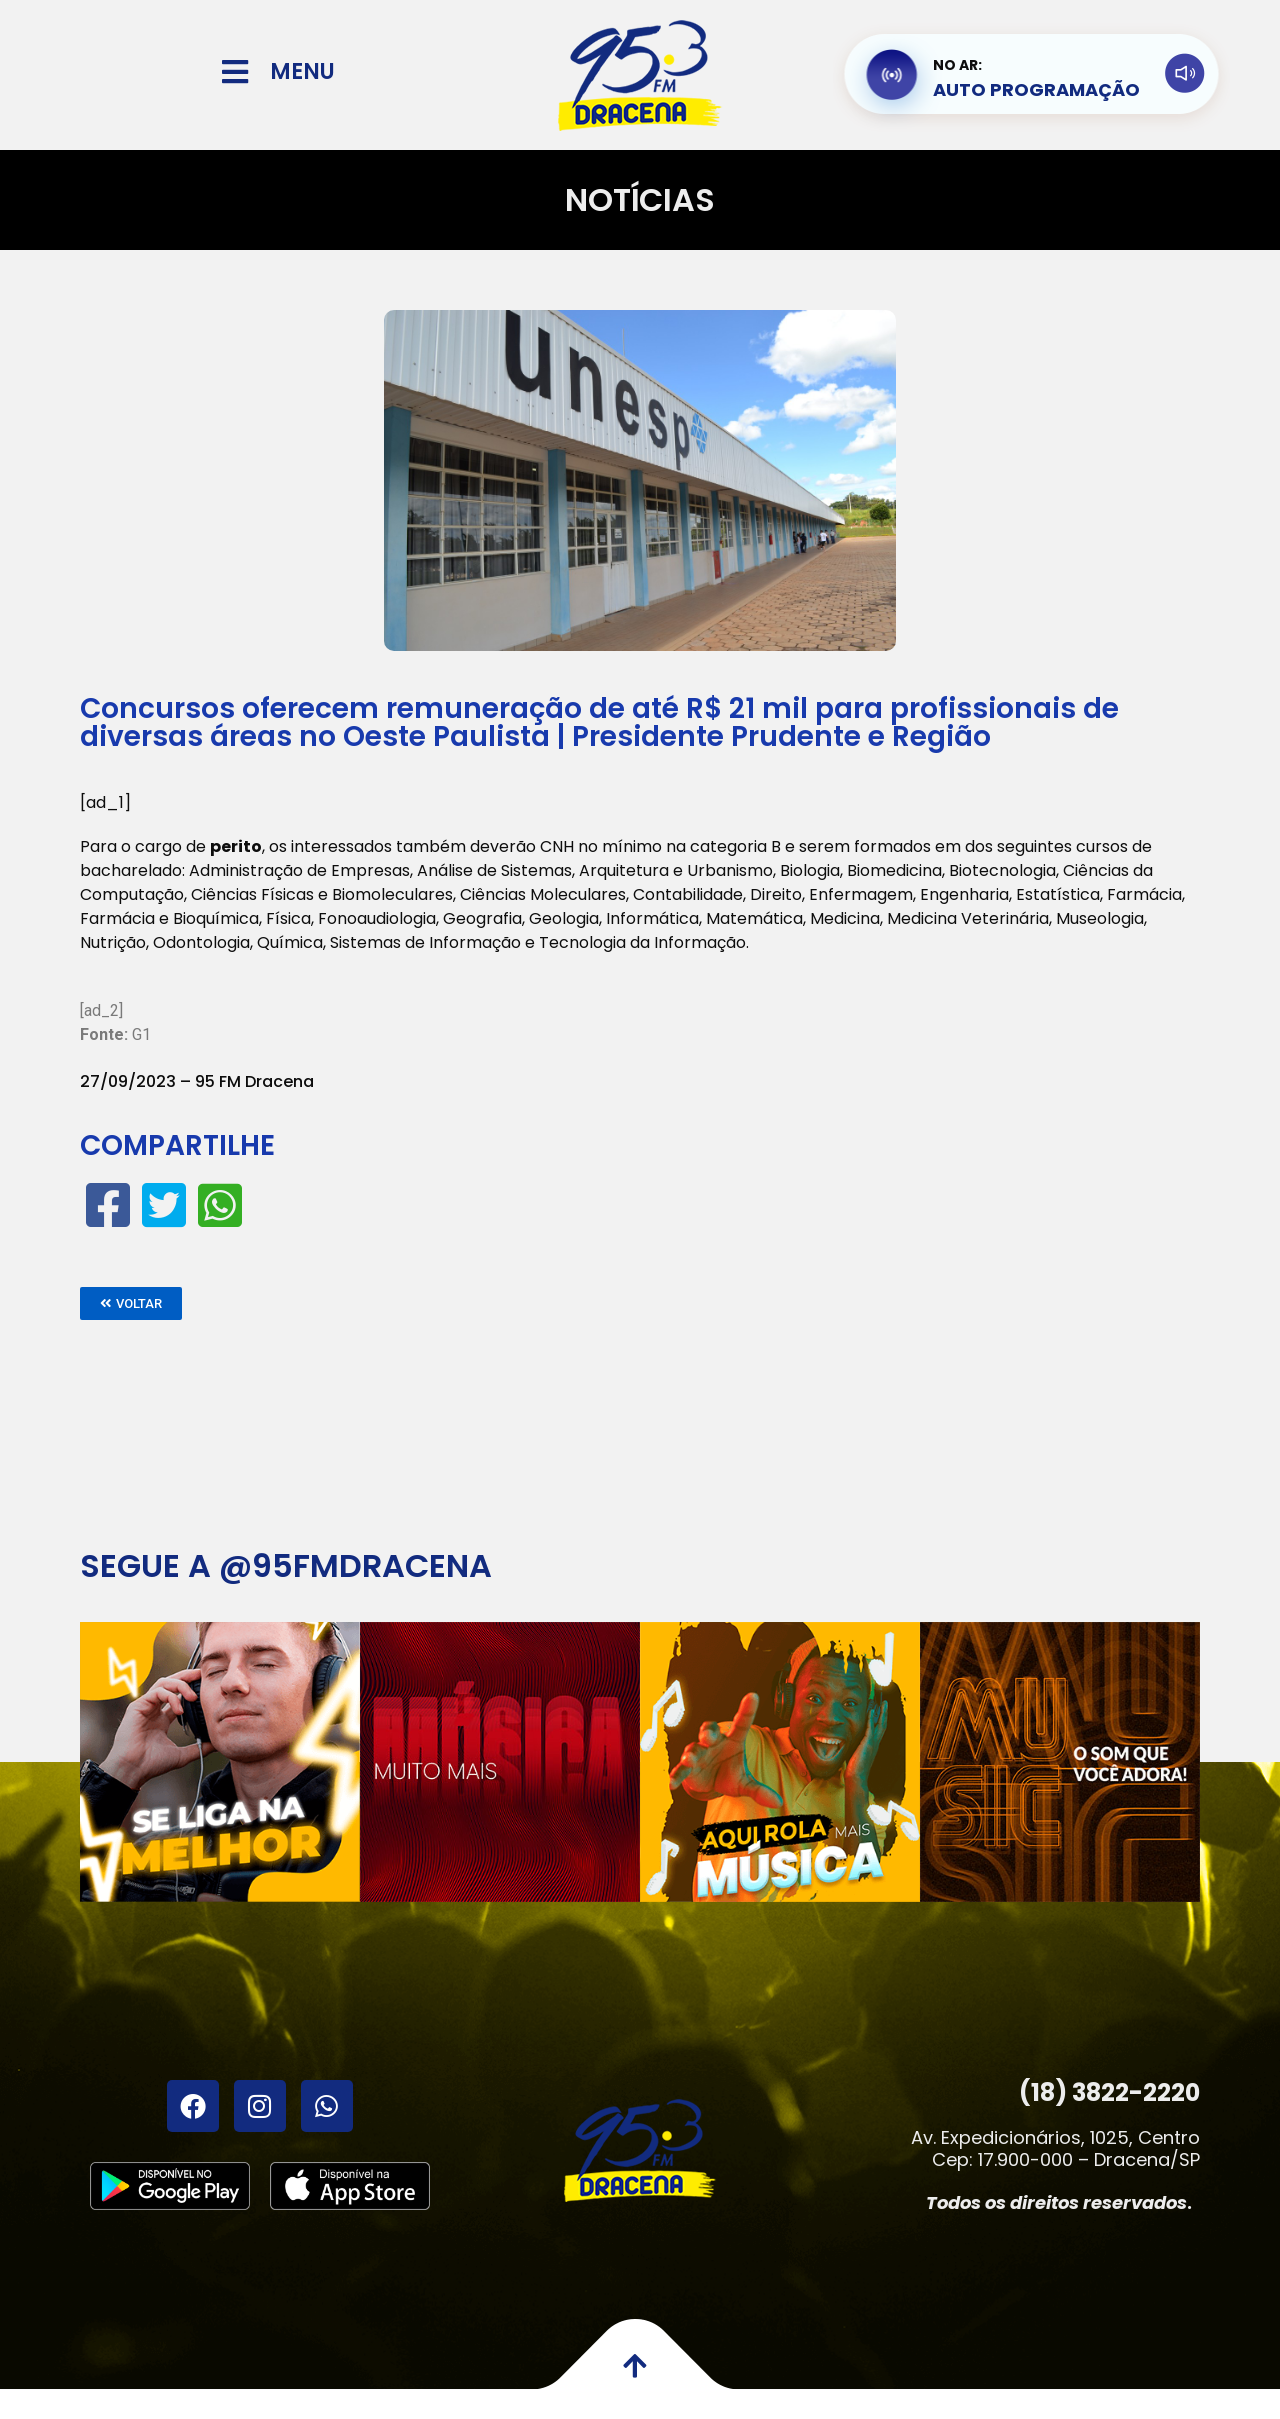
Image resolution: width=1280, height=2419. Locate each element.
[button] (131, 1303)
